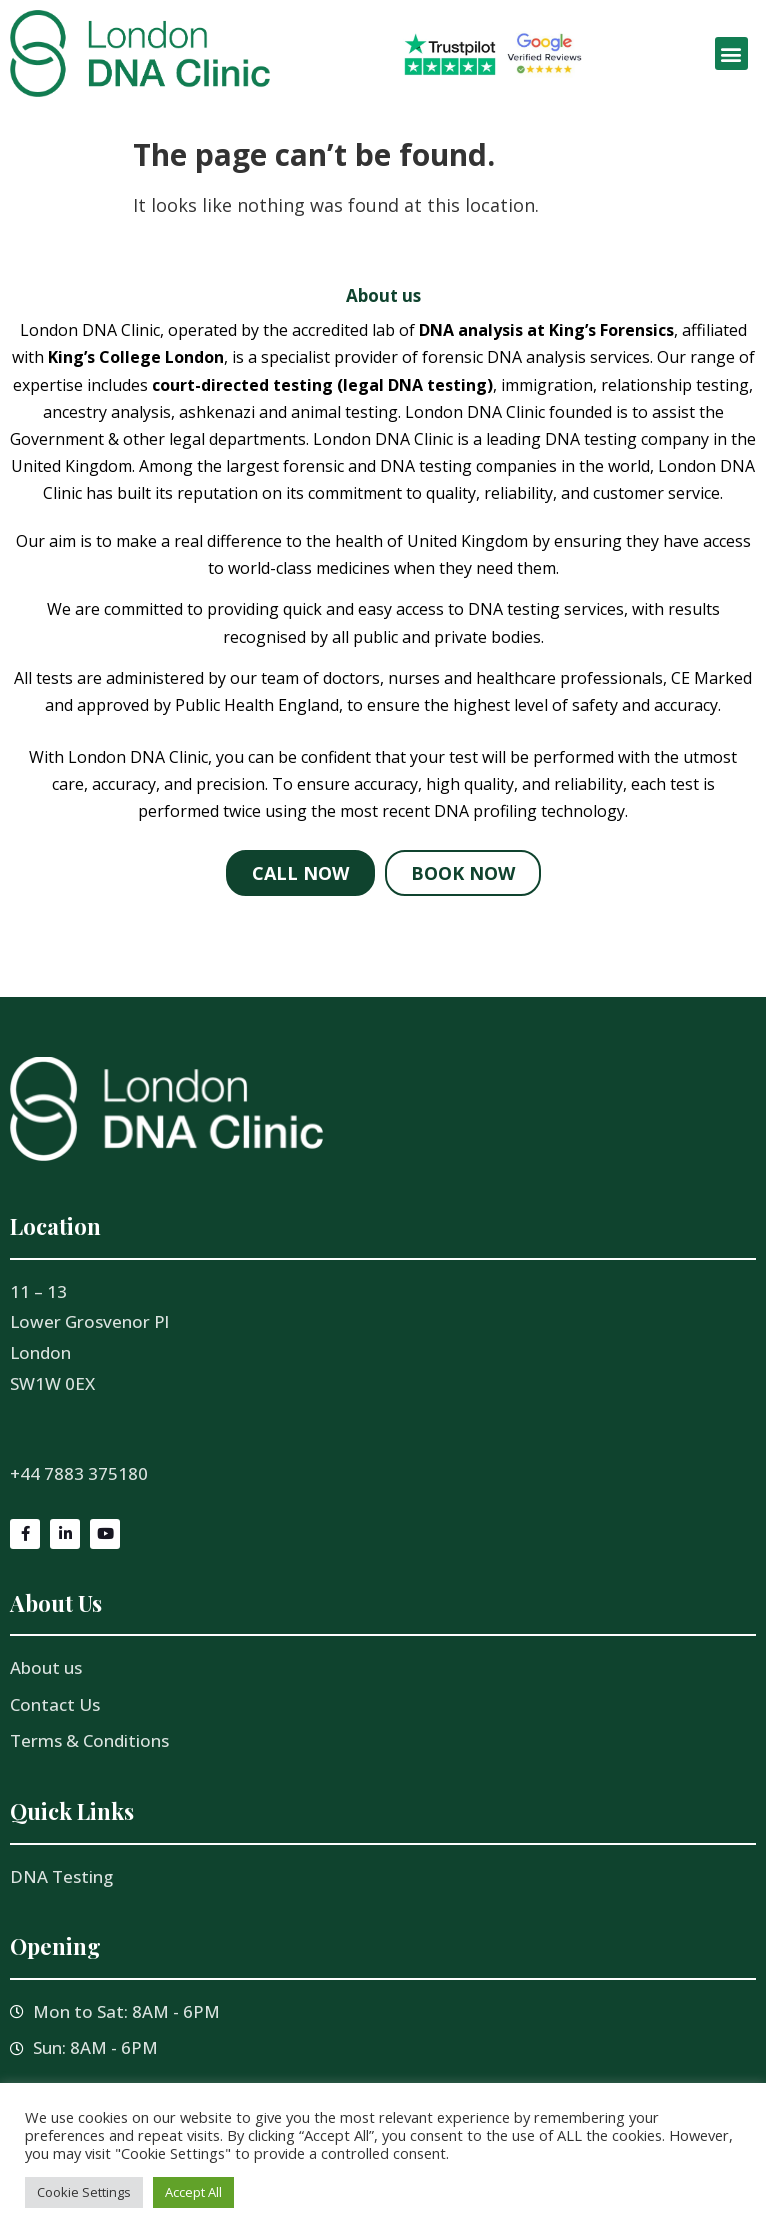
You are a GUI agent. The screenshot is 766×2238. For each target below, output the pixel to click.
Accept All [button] (193, 2192)
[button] (731, 53)
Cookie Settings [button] (84, 2192)
